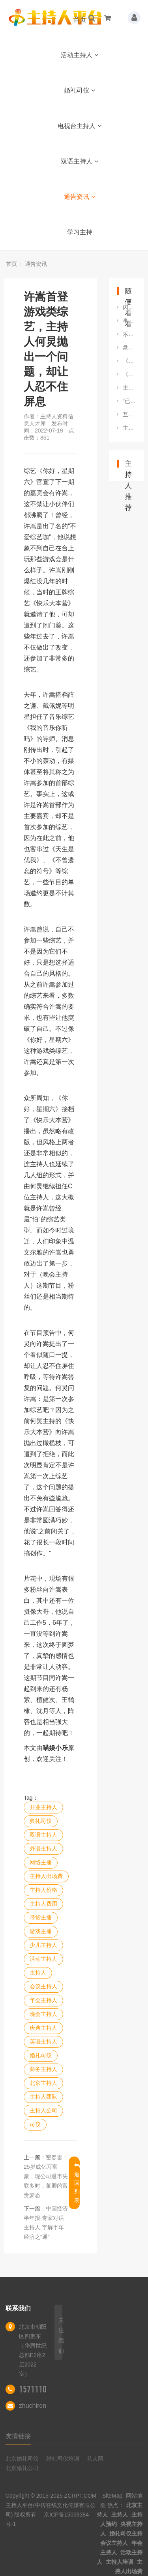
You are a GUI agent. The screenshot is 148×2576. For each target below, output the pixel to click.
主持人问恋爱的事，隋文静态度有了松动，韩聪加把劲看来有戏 (129, 428)
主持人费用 (43, 1903)
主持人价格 (43, 1890)
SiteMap (112, 2495)
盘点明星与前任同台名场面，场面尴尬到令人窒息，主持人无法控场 (129, 347)
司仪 (35, 2124)
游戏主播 (41, 1931)
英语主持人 (43, 2041)
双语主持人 (79, 161)
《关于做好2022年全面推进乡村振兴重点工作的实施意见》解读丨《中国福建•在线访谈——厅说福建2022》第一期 (129, 361)
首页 (79, 19)
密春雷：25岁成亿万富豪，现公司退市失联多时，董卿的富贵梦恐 (46, 2176)
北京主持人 (43, 2083)
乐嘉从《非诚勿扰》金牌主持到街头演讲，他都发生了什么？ (129, 334)
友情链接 (18, 2436)
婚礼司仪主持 (125, 2533)
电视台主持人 (79, 125)
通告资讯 (79, 196)
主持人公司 (43, 2110)
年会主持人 (43, 2000)
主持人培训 (119, 2562)
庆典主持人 (43, 2028)
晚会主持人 (43, 2014)
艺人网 (95, 2458)
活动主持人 (79, 55)
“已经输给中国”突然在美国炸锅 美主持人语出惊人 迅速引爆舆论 (129, 401)
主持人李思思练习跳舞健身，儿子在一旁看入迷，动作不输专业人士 (129, 387)
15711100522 (40, 2389)
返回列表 (77, 2183)
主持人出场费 (46, 1876)
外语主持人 (43, 1848)
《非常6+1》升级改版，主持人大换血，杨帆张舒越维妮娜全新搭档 (129, 374)
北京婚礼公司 (22, 2468)
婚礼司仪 (79, 90)
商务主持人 (43, 2069)
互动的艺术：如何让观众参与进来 (129, 414)
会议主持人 (43, 1986)
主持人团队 (43, 2096)
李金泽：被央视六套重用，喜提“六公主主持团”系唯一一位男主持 (129, 320)
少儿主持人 (43, 1945)
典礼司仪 (41, 1821)
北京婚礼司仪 (22, 2458)
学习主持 (79, 232)
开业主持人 (43, 1807)
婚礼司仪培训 (62, 2458)
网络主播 (41, 1862)
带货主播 (41, 1917)
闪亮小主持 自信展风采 (129, 307)
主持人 (38, 1972)
